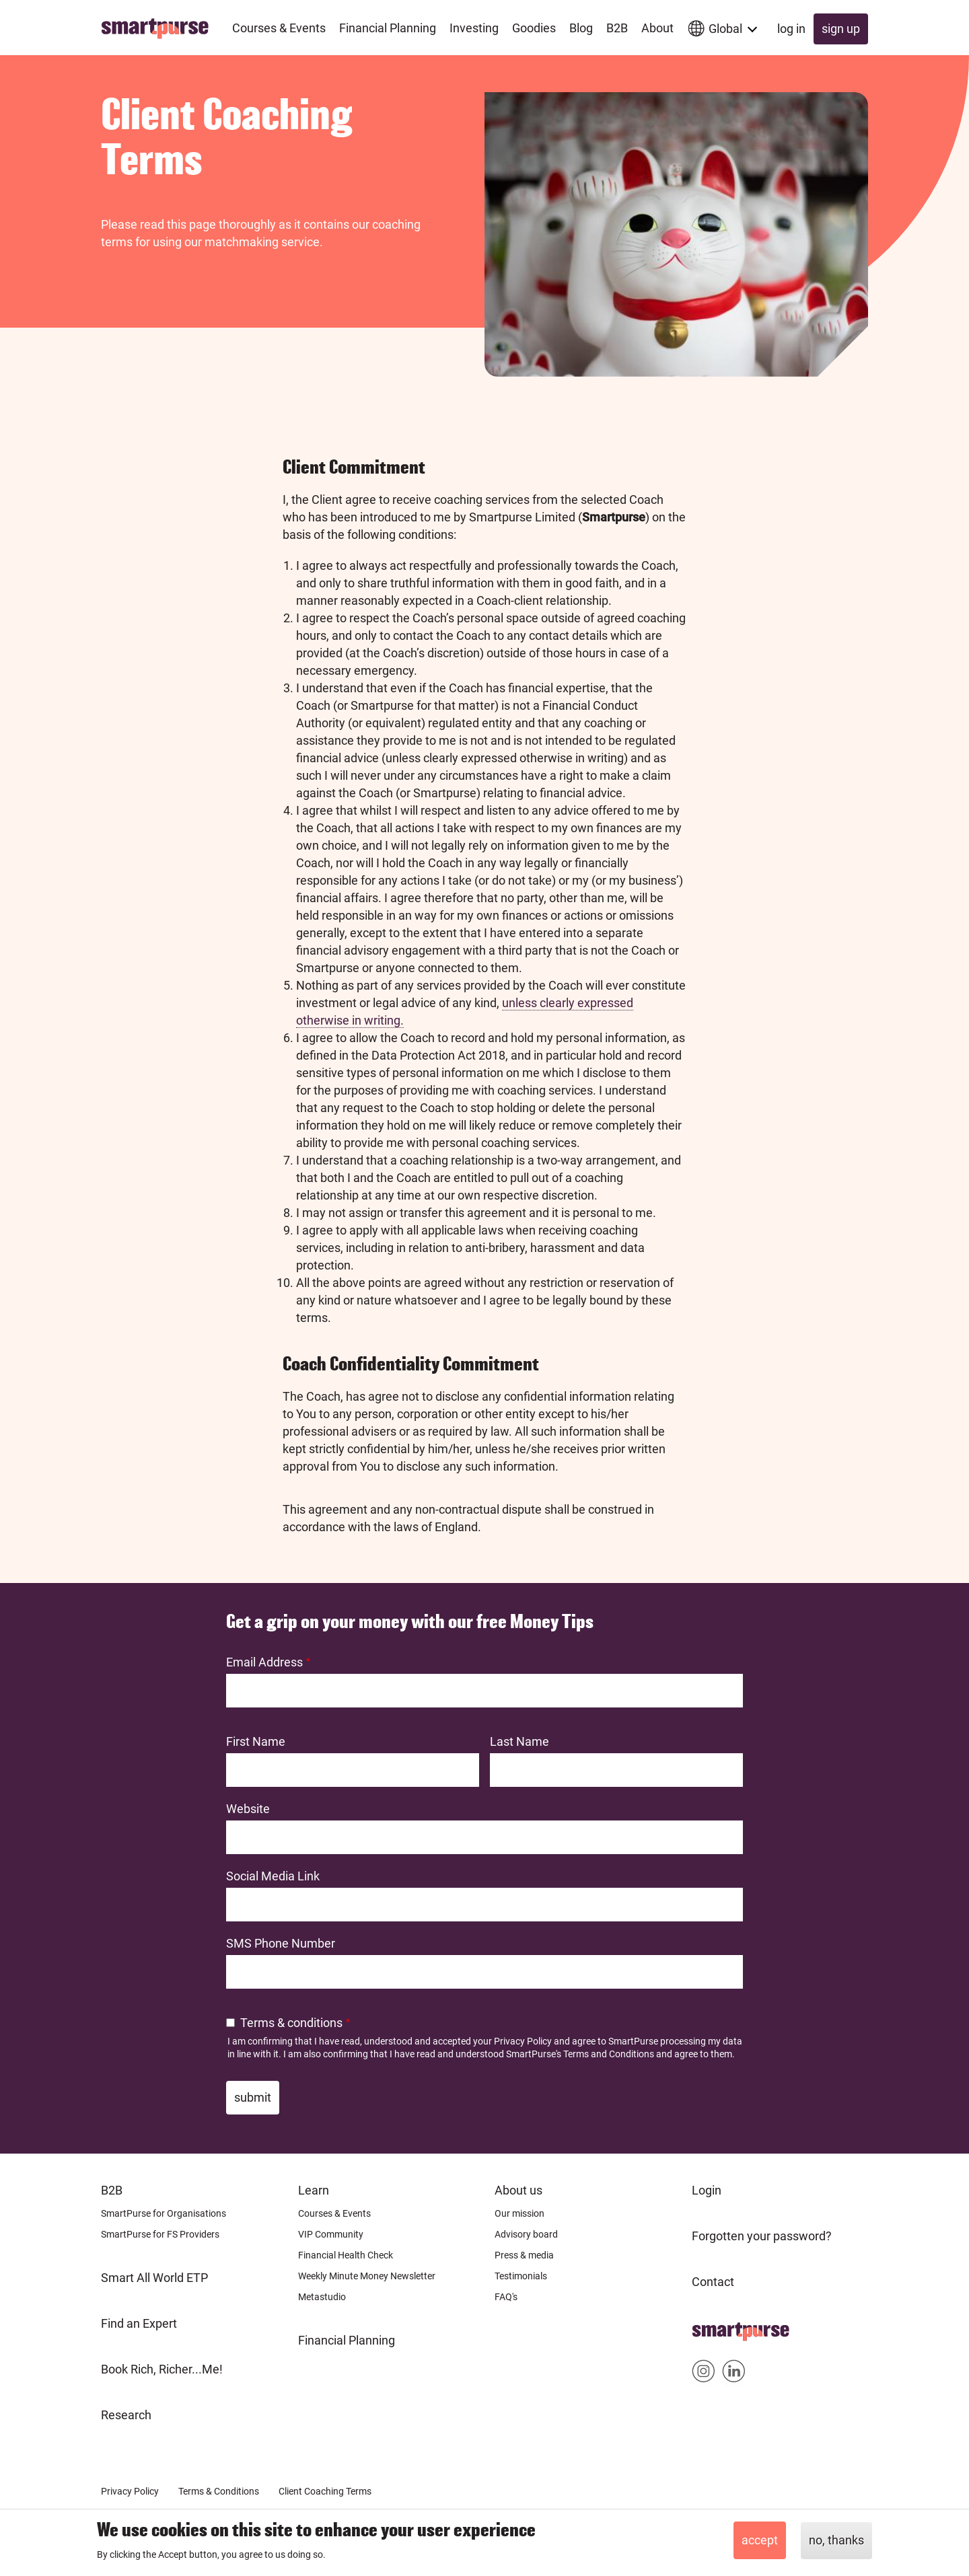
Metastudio (322, 2296)
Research (126, 2415)
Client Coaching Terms (325, 2491)
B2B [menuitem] (617, 28)
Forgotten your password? (762, 2236)
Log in (791, 29)
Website (248, 1809)
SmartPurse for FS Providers (160, 2234)
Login (706, 2190)
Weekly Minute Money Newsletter (366, 2276)
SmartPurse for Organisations (163, 2213)
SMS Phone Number (280, 1943)
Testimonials (521, 2276)
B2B (111, 2190)
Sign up (841, 29)
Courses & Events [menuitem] (279, 28)
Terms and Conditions (608, 2054)
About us (518, 2190)
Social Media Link (273, 1876)
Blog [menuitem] (581, 28)
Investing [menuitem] (474, 28)
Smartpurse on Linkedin (734, 2374)
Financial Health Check (345, 2255)
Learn (313, 2190)
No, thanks (836, 2540)
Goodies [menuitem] (534, 28)
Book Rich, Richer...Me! (162, 2369)
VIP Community (330, 2234)
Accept (760, 2540)
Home (708, 2327)
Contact (713, 2282)
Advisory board (526, 2234)
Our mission (519, 2213)
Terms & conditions (291, 2023)
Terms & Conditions (218, 2491)
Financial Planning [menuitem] (387, 28)
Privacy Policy (523, 2041)
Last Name (519, 1741)
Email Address (264, 1662)
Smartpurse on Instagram (703, 2374)
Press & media (524, 2255)
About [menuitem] (657, 28)
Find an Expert (139, 2323)
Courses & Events (334, 2213)
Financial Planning (346, 2340)
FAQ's (506, 2296)
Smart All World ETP (154, 2278)
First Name (255, 1741)
